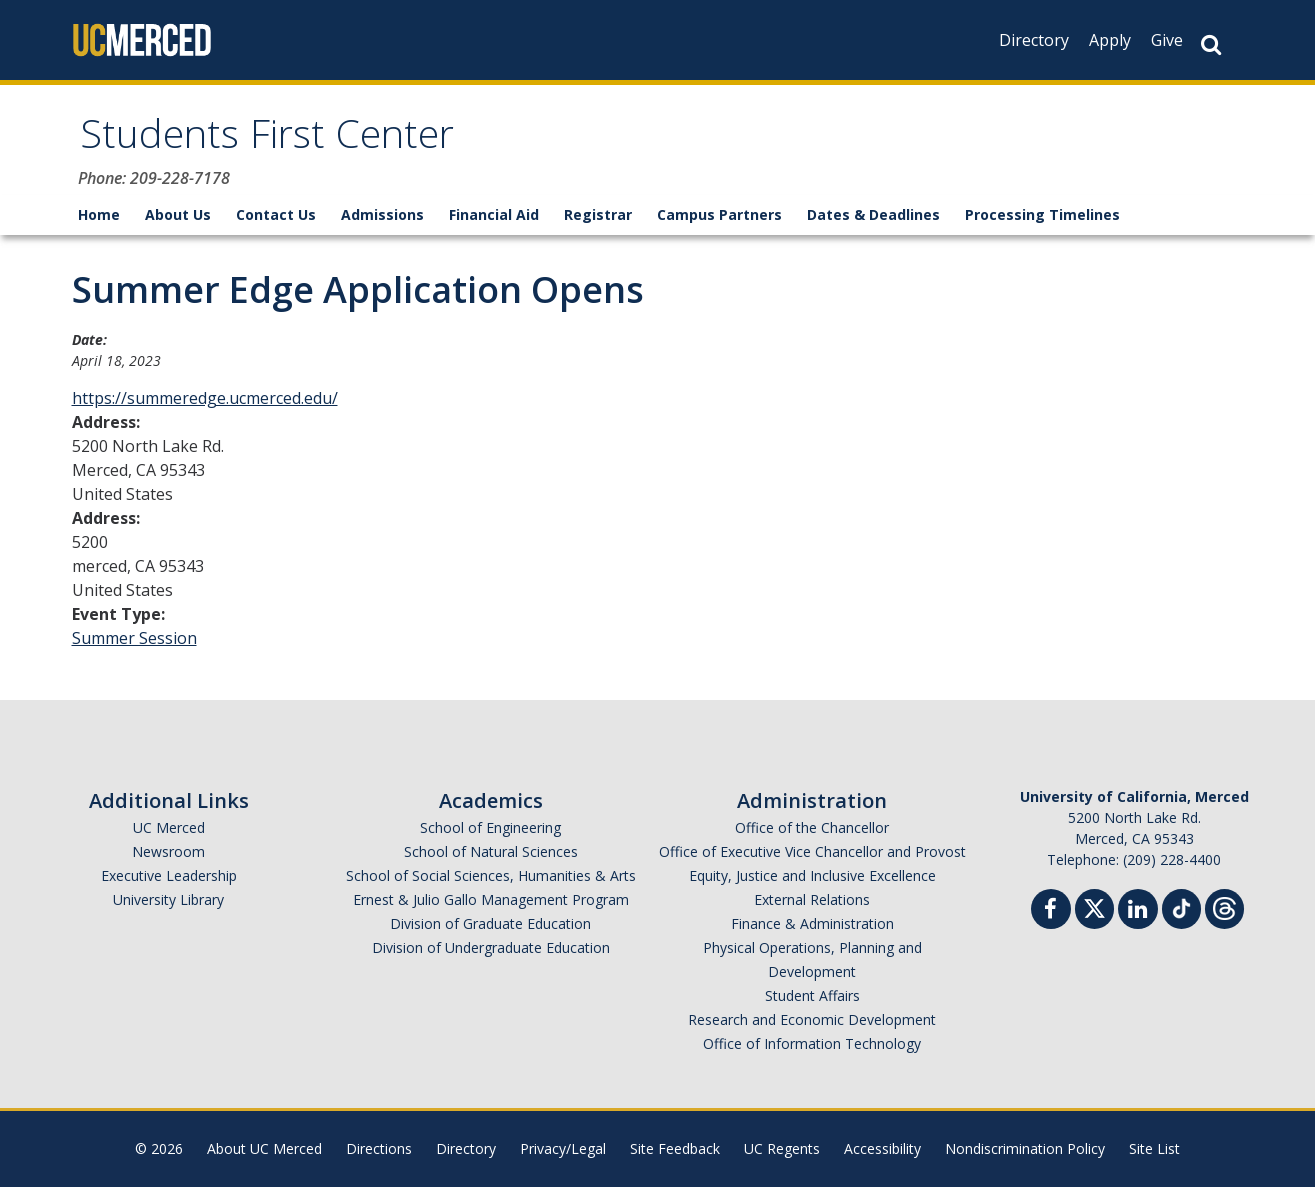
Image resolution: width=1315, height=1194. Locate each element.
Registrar (598, 221)
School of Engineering (490, 834)
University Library (168, 906)
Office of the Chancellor (812, 834)
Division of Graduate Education (490, 930)
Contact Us (276, 221)
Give (1167, 40)
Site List (1154, 1155)
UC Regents (782, 1155)
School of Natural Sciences (491, 858)
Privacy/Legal (563, 1155)
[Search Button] (1211, 44)
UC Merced (169, 834)
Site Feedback (675, 1155)
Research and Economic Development (812, 1026)
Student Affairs (812, 1002)
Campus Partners (719, 221)
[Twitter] (1094, 913)
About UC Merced (264, 1155)
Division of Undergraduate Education (491, 954)
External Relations (812, 906)
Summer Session (134, 645)
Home (99, 221)
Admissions (382, 221)
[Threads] (1224, 913)
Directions (379, 1155)
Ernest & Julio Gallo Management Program (491, 906)
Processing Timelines (1042, 221)
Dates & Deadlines (873, 221)
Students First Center (290, 143)
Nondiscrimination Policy (1025, 1155)
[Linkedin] (1138, 918)
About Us (178, 221)
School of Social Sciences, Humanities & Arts (491, 882)
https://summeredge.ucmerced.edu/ (205, 405)
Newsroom (168, 858)
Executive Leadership (169, 882)
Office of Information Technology (812, 1050)
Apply (1110, 40)
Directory (1034, 40)
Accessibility (882, 1155)
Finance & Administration (812, 930)
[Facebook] (1051, 918)
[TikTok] (1181, 913)
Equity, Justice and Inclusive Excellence (812, 882)
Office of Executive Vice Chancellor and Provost (812, 858)
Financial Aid (494, 221)
